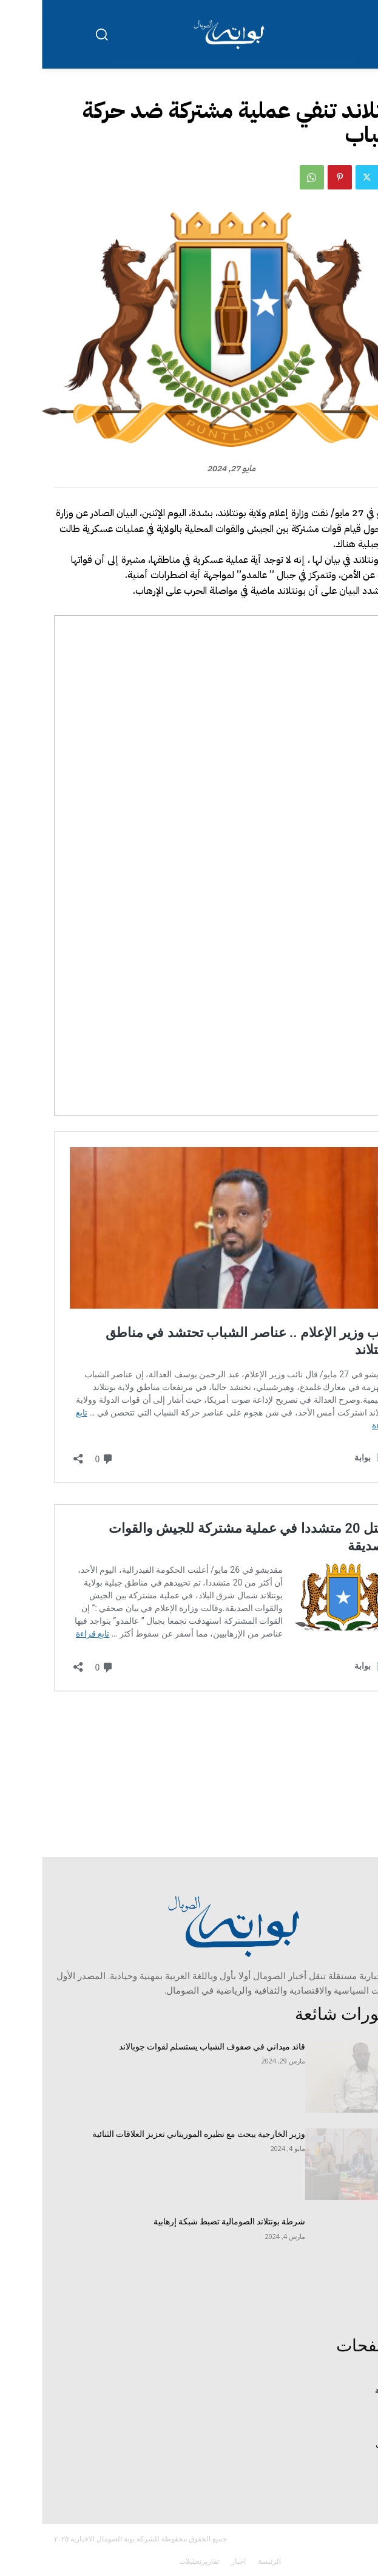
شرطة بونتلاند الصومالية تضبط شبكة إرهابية (187, 2221)
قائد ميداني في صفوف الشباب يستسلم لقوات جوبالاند (170, 2046)
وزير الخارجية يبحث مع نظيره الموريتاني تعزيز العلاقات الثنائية (156, 2134)
